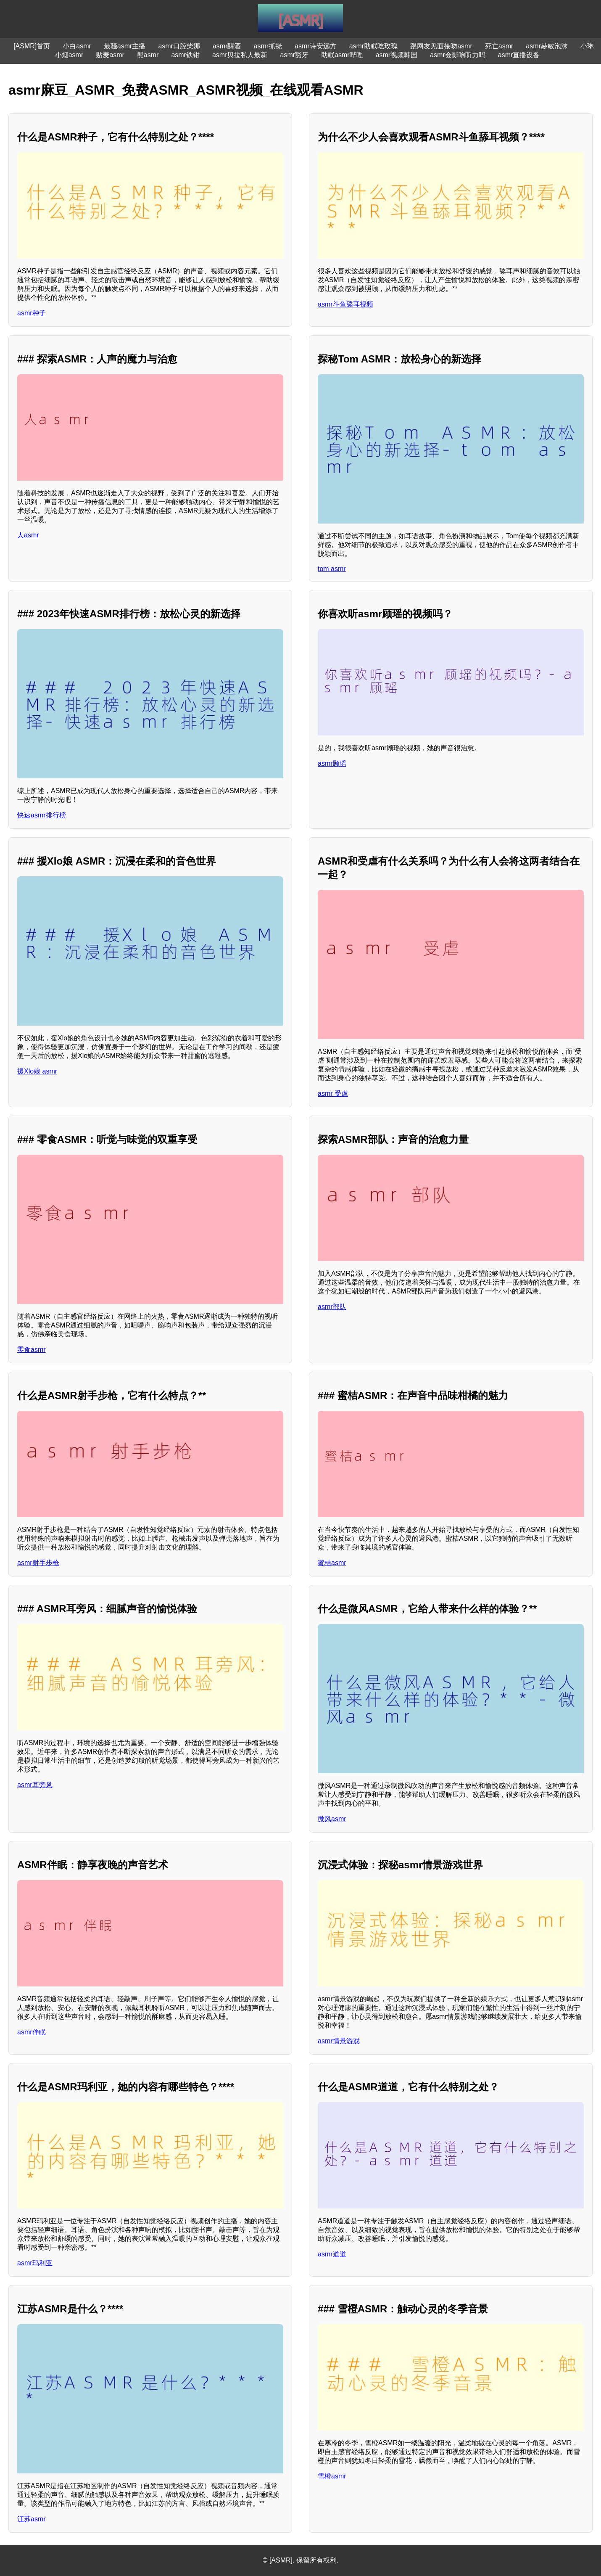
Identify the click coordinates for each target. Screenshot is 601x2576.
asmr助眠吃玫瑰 (373, 46)
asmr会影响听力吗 (457, 54)
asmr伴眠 (31, 2032)
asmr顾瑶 (332, 763)
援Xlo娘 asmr (37, 1071)
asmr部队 (332, 1306)
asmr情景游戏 (339, 2040)
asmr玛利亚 (35, 2263)
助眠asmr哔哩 (342, 54)
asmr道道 (332, 2254)
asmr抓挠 (268, 46)
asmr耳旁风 (35, 1784)
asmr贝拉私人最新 (240, 54)
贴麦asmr (110, 54)
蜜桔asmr (332, 1562)
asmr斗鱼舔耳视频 (345, 304)
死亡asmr (499, 46)
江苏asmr (31, 2519)
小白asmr (77, 46)
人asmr (28, 535)
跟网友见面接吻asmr (441, 46)
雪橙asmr (332, 2476)
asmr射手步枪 (38, 1562)
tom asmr (332, 568)
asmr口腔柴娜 (179, 46)
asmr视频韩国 (397, 54)
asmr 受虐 (333, 1093)
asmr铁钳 (185, 54)
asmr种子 (31, 313)
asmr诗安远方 (316, 46)
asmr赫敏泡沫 (547, 46)
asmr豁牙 (294, 54)
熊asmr (148, 54)
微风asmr (332, 1818)
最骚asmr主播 (125, 46)
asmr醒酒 (227, 46)
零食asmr (31, 1349)
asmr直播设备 (519, 54)
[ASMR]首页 (31, 46)
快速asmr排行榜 (41, 815)
